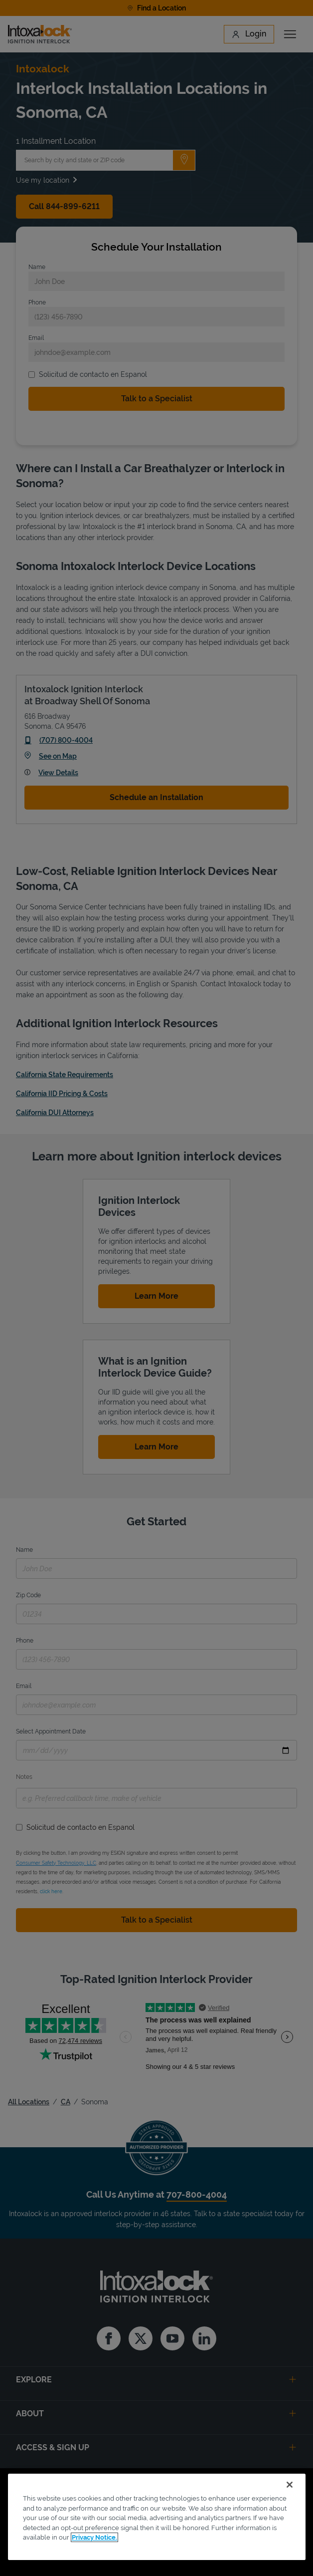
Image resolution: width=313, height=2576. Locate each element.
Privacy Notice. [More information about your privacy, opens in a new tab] (94, 2537)
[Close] (290, 2485)
